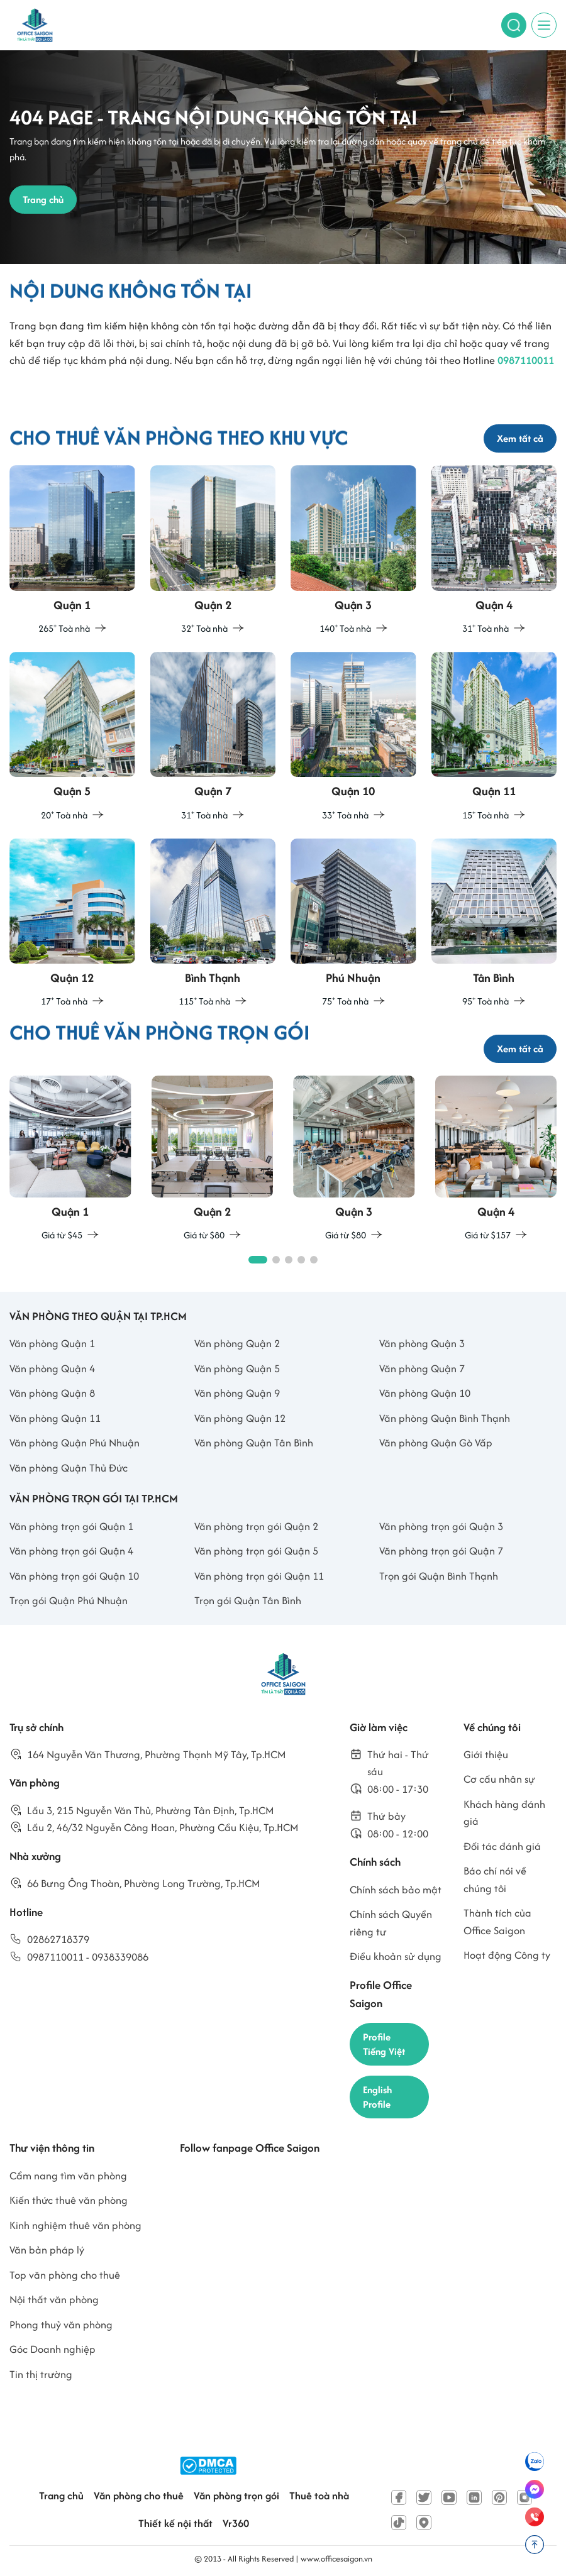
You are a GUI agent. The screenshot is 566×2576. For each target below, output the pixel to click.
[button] (257, 1259)
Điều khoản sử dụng (395, 1956)
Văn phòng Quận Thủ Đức (68, 1467)
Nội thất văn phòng (54, 2299)
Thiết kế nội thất (175, 2523)
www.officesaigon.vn (336, 2559)
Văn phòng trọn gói (236, 2495)
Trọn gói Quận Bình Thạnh (438, 1575)
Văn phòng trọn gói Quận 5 (256, 1550)
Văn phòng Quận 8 (52, 1393)
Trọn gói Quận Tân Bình (247, 1600)
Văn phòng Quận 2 (237, 1343)
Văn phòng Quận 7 (422, 1368)
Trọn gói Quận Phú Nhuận (68, 1600)
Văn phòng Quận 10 (424, 1393)
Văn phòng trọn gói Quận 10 (74, 1575)
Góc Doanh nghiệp (52, 2349)
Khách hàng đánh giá (504, 1813)
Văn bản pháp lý (46, 2249)
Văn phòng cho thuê (139, 2495)
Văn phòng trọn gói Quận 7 (441, 1550)
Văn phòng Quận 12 (240, 1418)
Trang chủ (61, 2495)
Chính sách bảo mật (395, 1889)
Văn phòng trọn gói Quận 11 (259, 1575)
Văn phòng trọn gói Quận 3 (441, 1526)
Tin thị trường (40, 2374)
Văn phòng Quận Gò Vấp (435, 1442)
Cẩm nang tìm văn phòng (68, 2175)
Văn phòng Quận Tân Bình (253, 1442)
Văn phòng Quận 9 (237, 1393)
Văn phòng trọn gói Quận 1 (71, 1526)
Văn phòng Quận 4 (52, 1368)
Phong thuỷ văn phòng (61, 2324)
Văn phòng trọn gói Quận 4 (71, 1550)
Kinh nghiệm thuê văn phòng (75, 2225)
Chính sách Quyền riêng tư (391, 1923)
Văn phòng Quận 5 (237, 1368)
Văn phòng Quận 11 (55, 1418)
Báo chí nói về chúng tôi (494, 1879)
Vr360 (236, 2523)
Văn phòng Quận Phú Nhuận (74, 1442)
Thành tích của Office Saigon (497, 1921)
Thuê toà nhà (319, 2495)
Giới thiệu (485, 1754)
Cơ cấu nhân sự (499, 1778)
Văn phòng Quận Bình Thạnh (444, 1418)
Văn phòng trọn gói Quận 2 (256, 1526)
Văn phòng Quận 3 (422, 1343)
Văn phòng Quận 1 (52, 1343)
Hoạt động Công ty (506, 1954)
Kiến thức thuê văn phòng (68, 2200)
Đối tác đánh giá (502, 1846)
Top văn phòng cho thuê (64, 2274)
